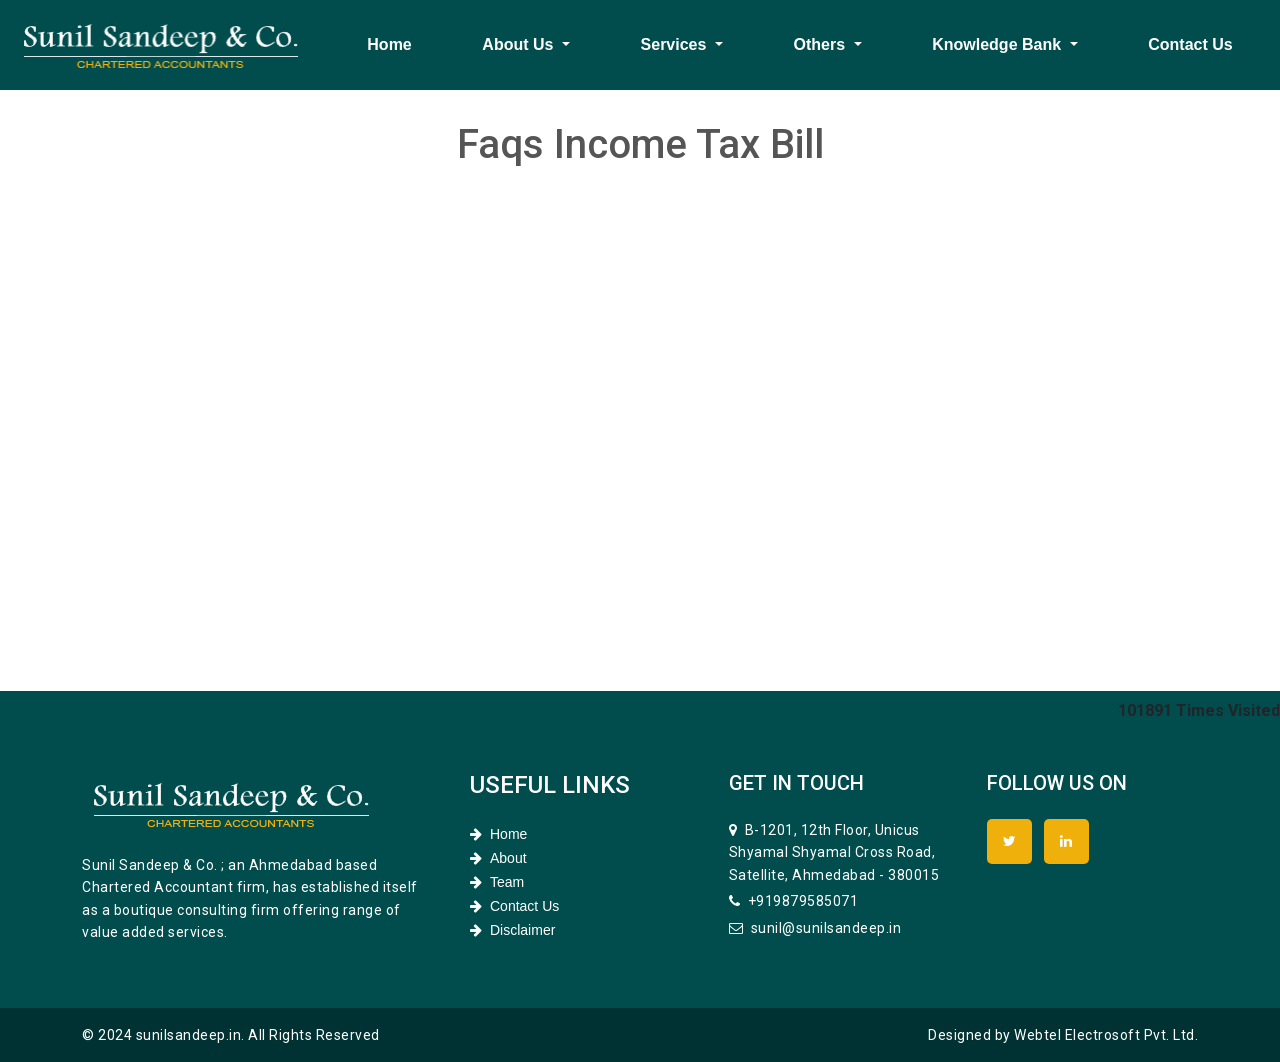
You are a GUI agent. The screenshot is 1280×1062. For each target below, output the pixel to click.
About (498, 858)
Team (497, 882)
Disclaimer (512, 930)
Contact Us (1190, 44)
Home (389, 44)
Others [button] (822, 44)
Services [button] (676, 44)
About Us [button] (520, 44)
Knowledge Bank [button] (998, 44)
